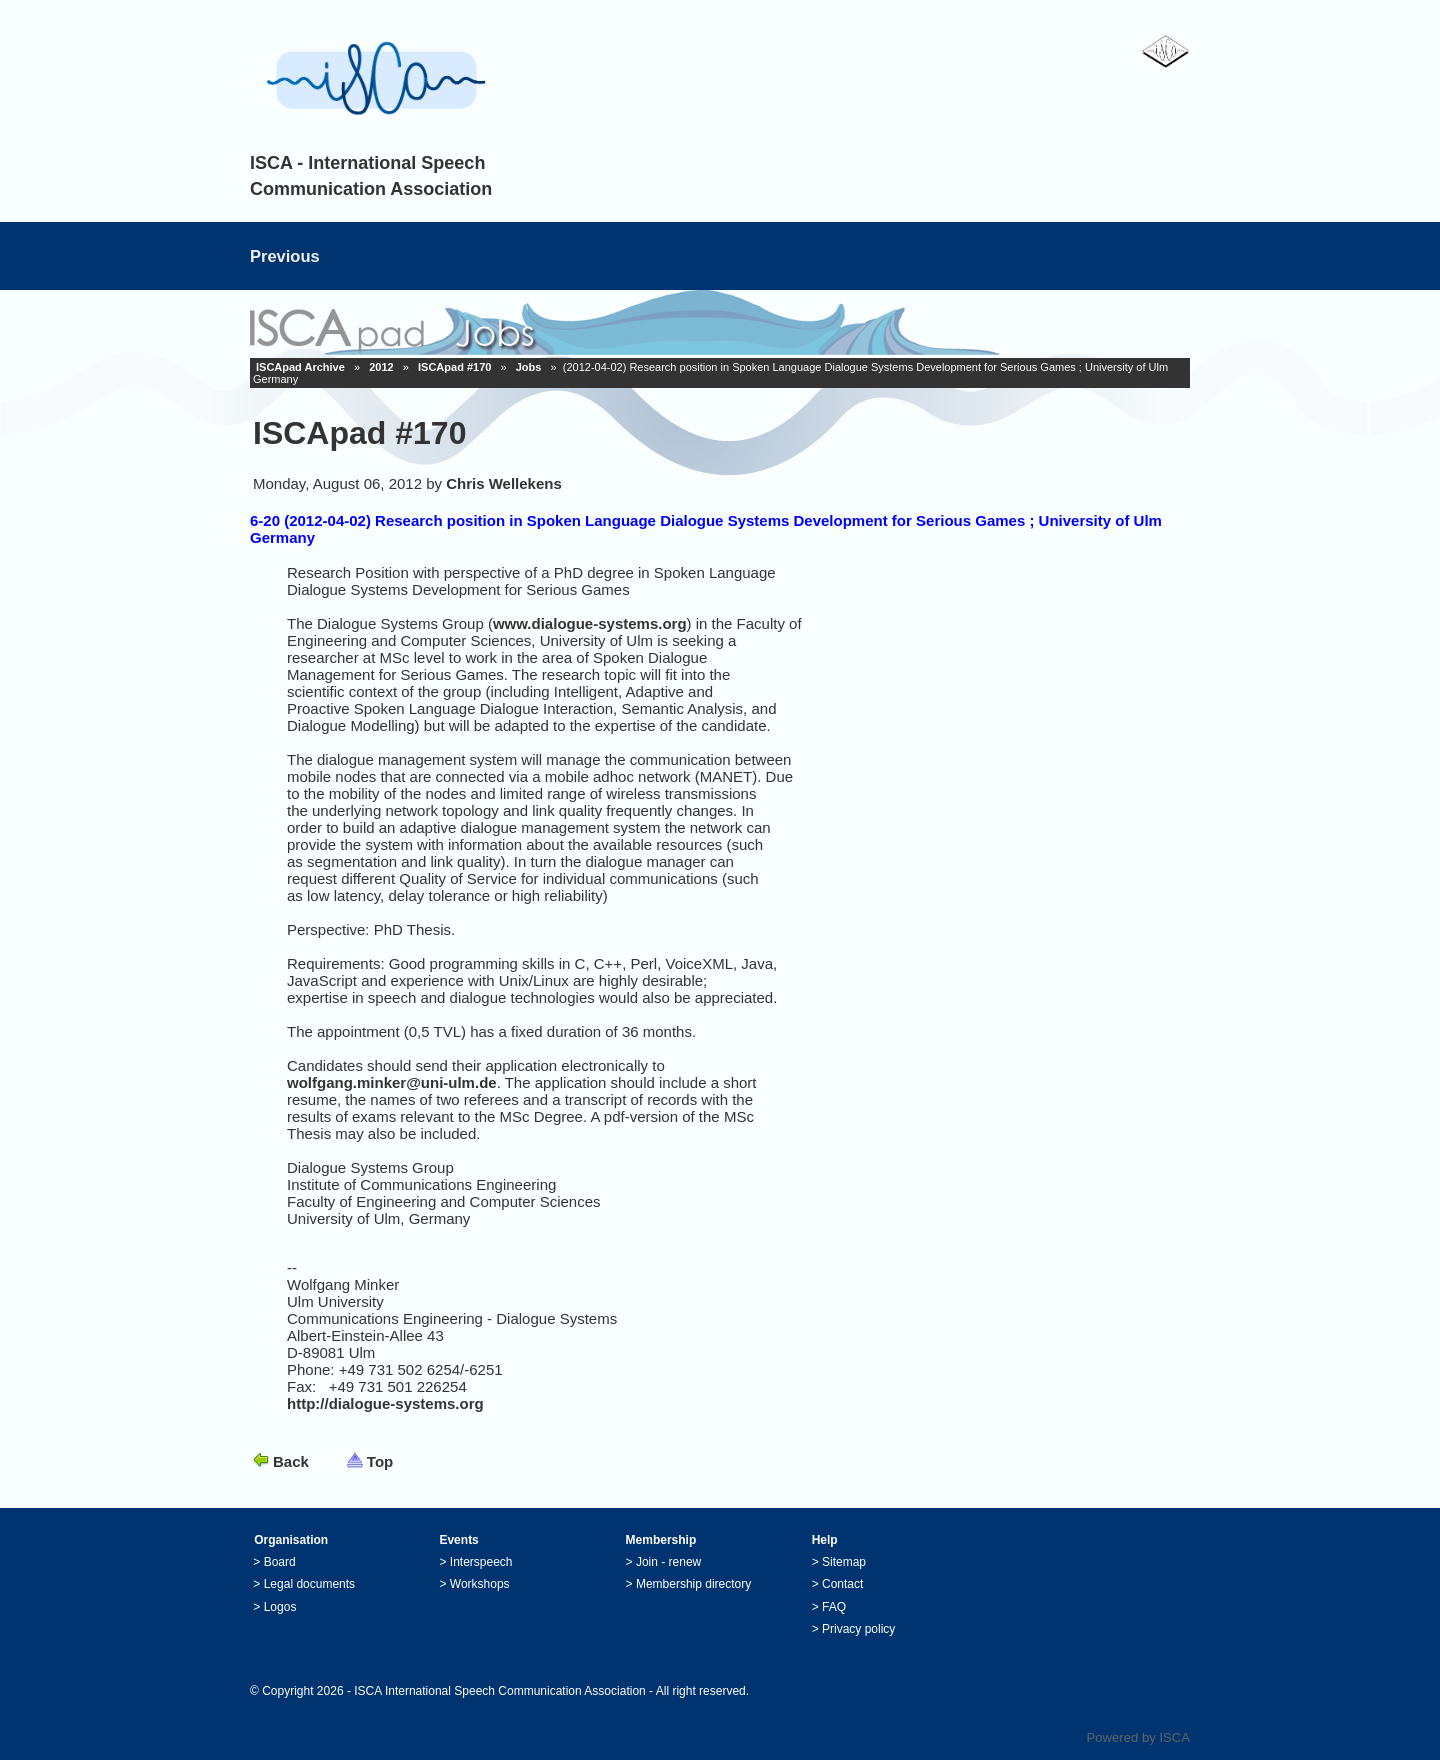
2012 (381, 367)
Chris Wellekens (504, 483)
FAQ (834, 1607)
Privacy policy (858, 1629)
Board (280, 1562)
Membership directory (693, 1584)
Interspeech (481, 1562)
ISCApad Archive (300, 367)
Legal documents (309, 1584)
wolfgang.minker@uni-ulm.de (392, 1082)
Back (291, 1461)
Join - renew (668, 1562)
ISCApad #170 (454, 367)
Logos (280, 1607)
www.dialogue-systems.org (590, 623)
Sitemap (844, 1562)
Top (380, 1461)
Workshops (480, 1584)
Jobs (529, 367)
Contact (842, 1584)
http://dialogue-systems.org (385, 1403)
